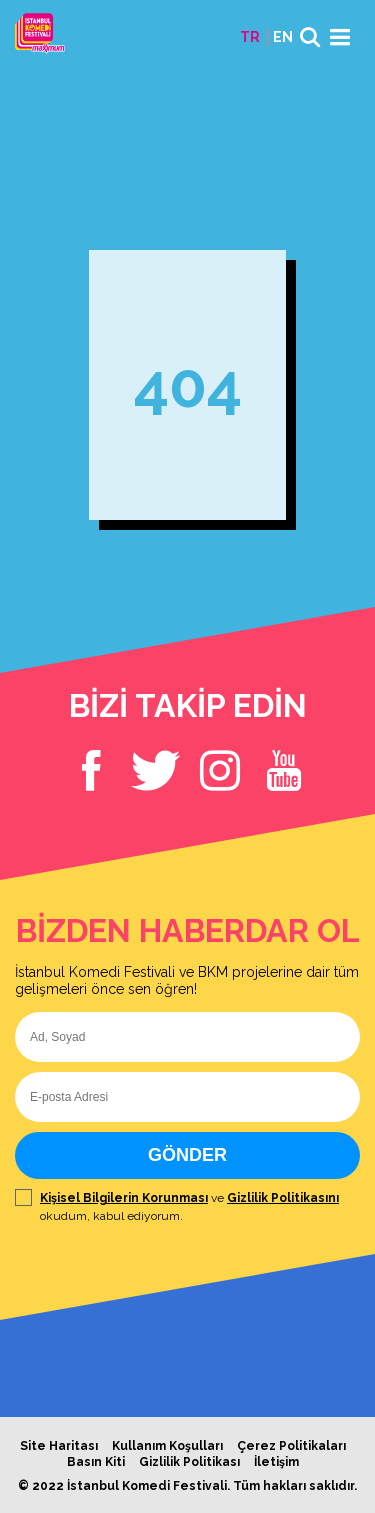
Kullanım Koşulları (167, 1446)
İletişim (276, 1462)
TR (250, 37)
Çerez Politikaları (291, 1446)
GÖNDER (187, 1155)
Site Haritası (59, 1446)
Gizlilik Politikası (189, 1462)
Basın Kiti (96, 1462)
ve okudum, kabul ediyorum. (187, 1207)
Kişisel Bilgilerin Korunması (124, 1198)
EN (283, 37)
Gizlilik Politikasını (283, 1198)
